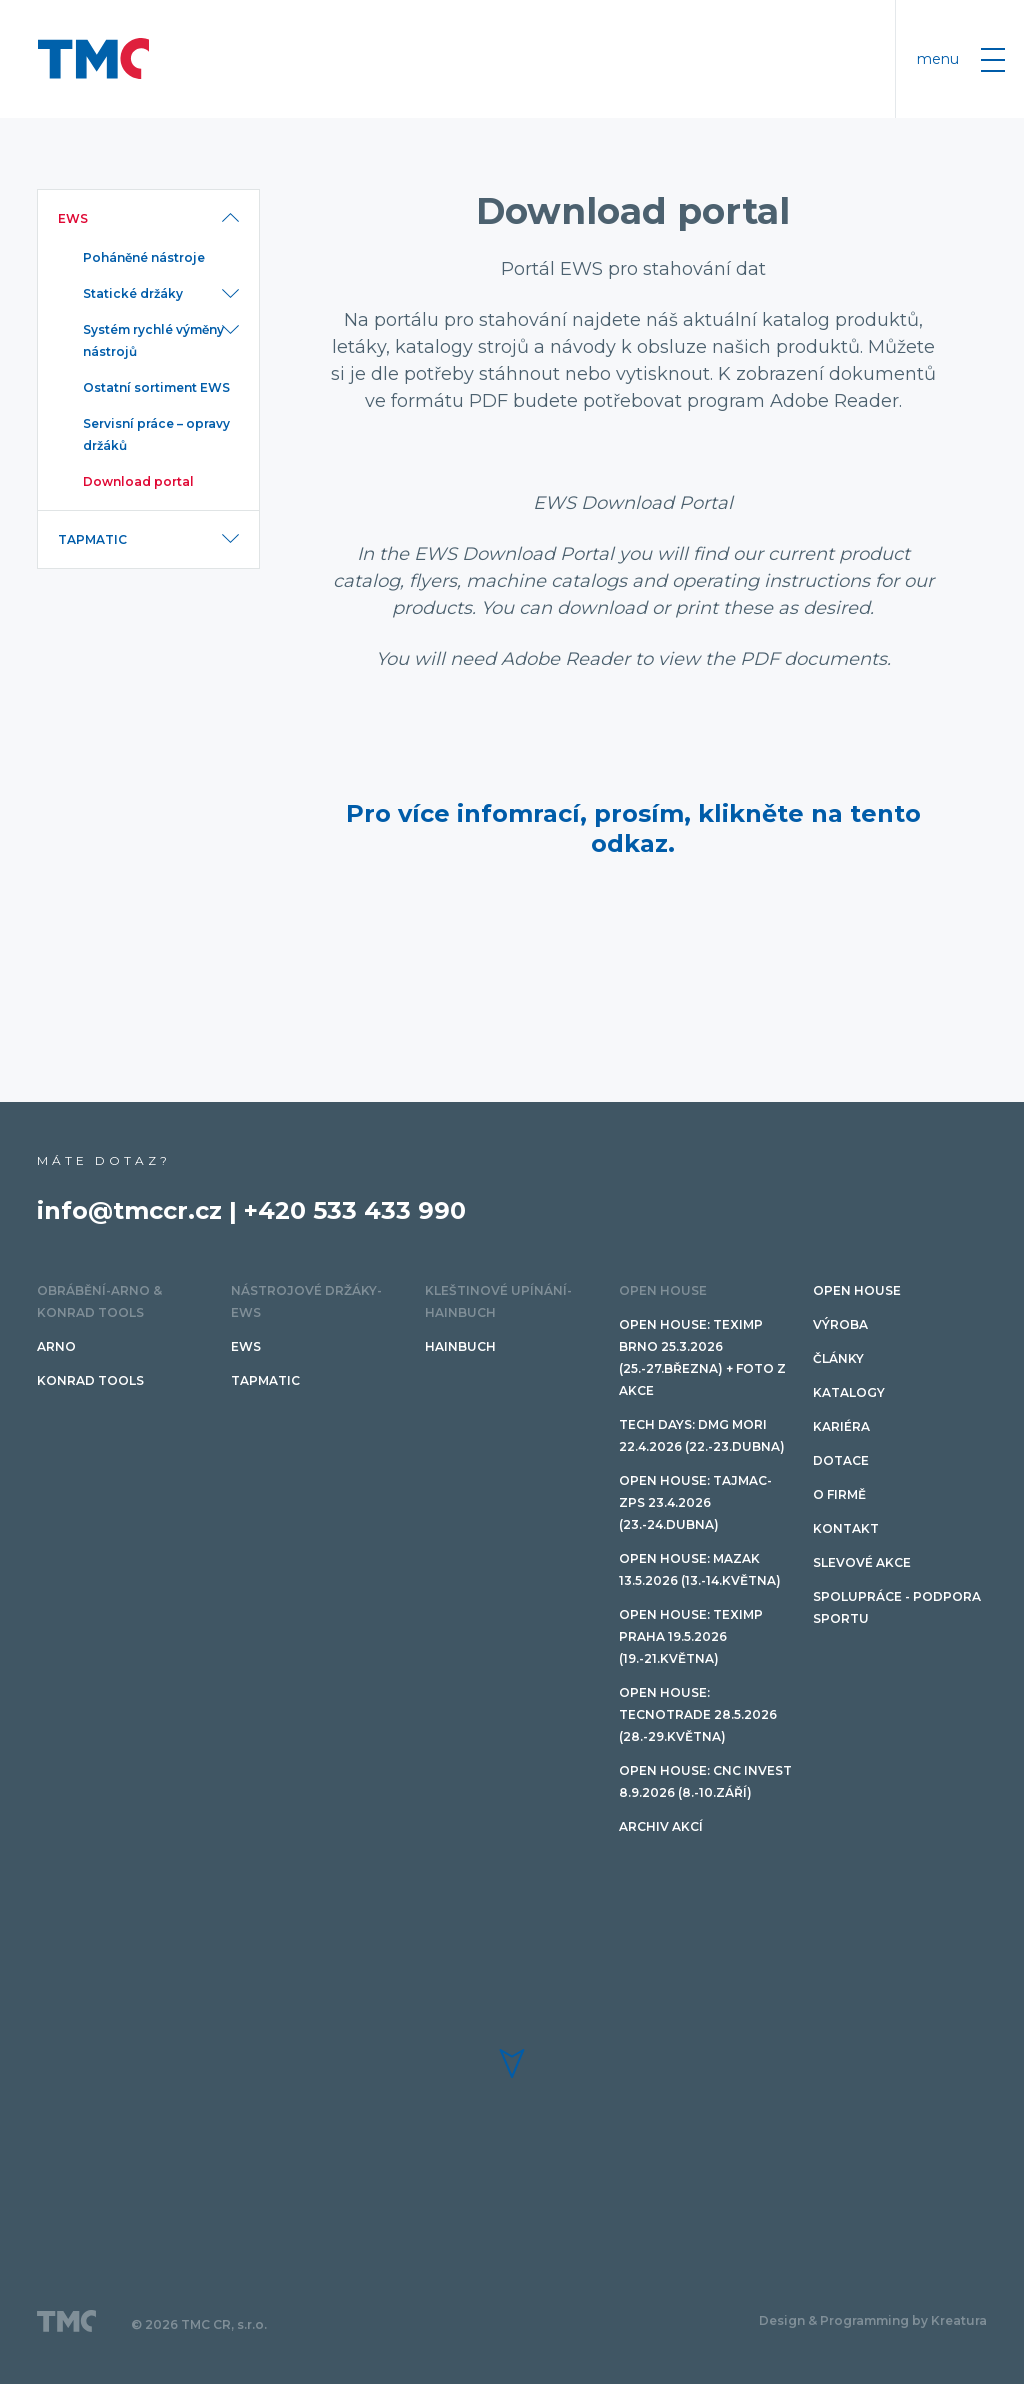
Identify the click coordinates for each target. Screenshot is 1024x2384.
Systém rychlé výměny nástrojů (153, 340)
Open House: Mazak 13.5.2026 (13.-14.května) (700, 1569)
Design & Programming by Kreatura (873, 2320)
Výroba (840, 1324)
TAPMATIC (92, 539)
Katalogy (849, 1392)
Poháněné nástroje (144, 257)
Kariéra (841, 1426)
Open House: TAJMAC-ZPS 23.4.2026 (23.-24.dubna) (695, 1502)
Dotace (841, 1460)
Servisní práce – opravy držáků (156, 434)
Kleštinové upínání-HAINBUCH (498, 1301)
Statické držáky (133, 293)
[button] (512, 2063)
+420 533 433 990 (355, 1210)
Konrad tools (90, 1380)
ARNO (56, 1346)
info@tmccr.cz (129, 1210)
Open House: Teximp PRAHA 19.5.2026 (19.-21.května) (691, 1636)
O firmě (839, 1494)
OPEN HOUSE (663, 1290)
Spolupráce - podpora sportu (897, 1607)
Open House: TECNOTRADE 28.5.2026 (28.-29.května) (698, 1714)
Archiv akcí (661, 1826)
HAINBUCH (460, 1346)
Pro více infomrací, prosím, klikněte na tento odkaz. (633, 828)
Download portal (138, 481)
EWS (73, 218)
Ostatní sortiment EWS (156, 387)
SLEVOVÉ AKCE (862, 1562)
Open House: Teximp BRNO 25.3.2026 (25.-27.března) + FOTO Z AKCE (702, 1357)
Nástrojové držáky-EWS (306, 1301)
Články (838, 1358)
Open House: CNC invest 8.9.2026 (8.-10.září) (705, 1781)
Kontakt (846, 1528)
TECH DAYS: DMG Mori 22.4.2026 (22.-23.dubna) (702, 1435)
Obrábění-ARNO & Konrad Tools (99, 1301)
